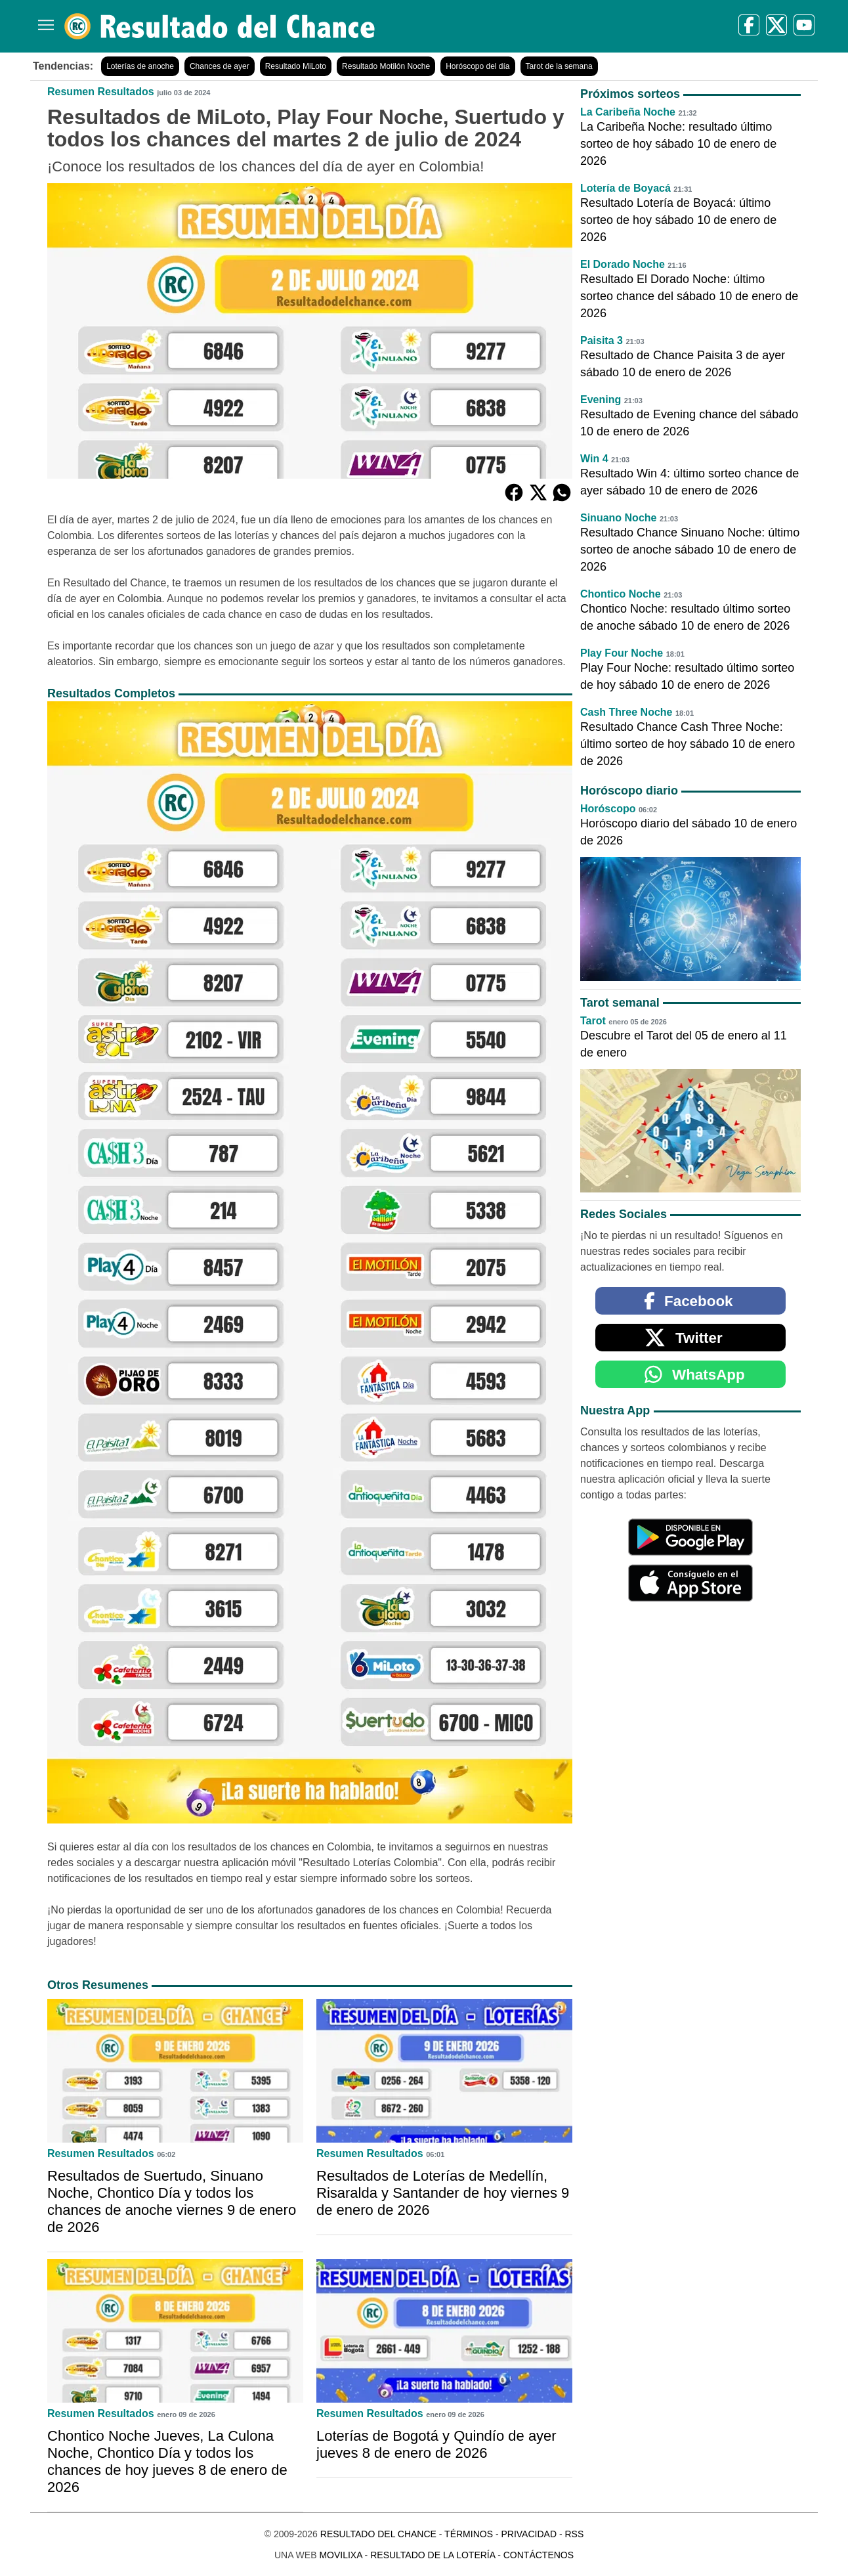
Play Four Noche (621, 653)
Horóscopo (607, 808)
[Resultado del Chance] (220, 26)
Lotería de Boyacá (625, 188)
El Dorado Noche (622, 264)
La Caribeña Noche (627, 112)
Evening (600, 399)
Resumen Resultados (100, 91)
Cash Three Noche (626, 712)
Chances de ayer (219, 66)
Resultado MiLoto (295, 66)
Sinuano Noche (618, 517)
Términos (468, 2534)
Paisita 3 (601, 340)
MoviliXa (340, 2555)
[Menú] (43, 20)
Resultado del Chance (378, 2534)
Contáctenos (538, 2555)
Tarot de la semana (559, 66)
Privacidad (529, 2534)
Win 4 (594, 458)
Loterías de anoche (140, 66)
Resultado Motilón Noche (386, 66)
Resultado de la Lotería (432, 2555)
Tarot (593, 1020)
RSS (573, 2534)
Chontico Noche (620, 594)
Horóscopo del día (477, 66)
